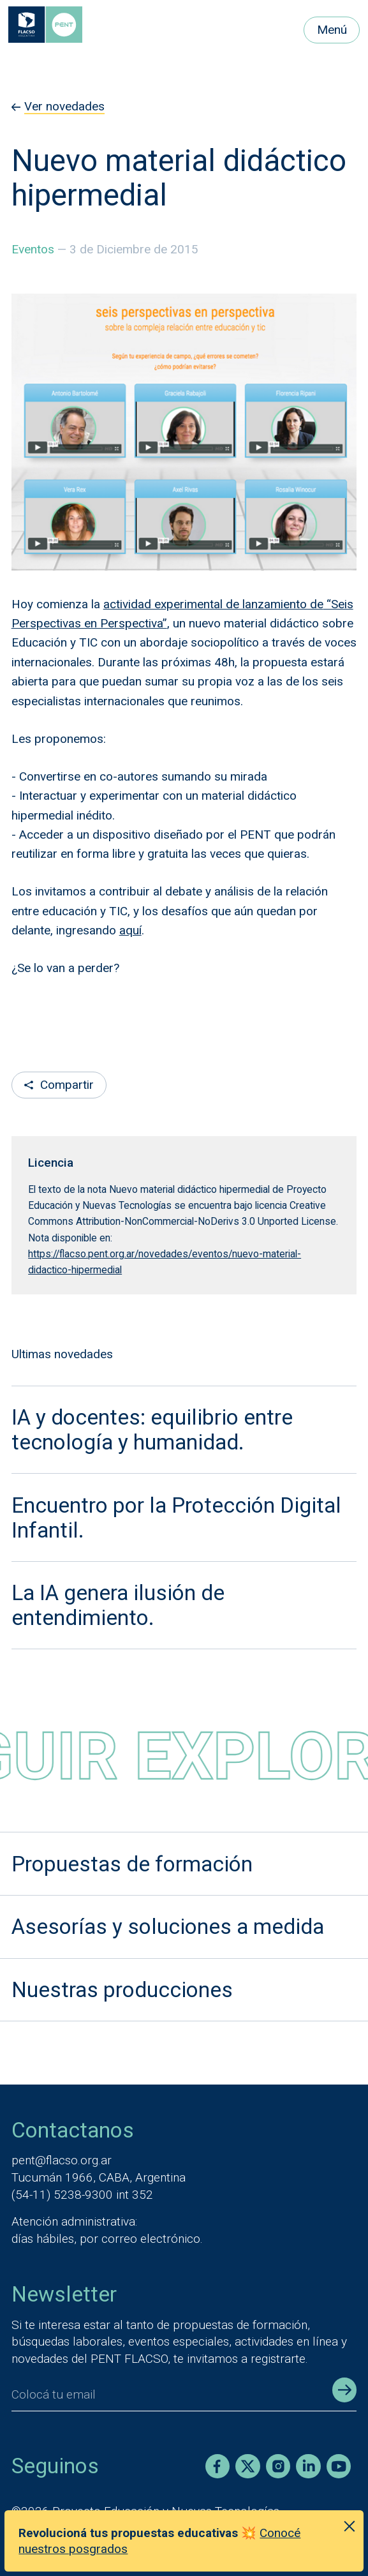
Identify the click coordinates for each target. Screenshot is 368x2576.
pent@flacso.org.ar (61, 2160)
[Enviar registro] (344, 2390)
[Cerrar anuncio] (349, 2525)
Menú (332, 29)
